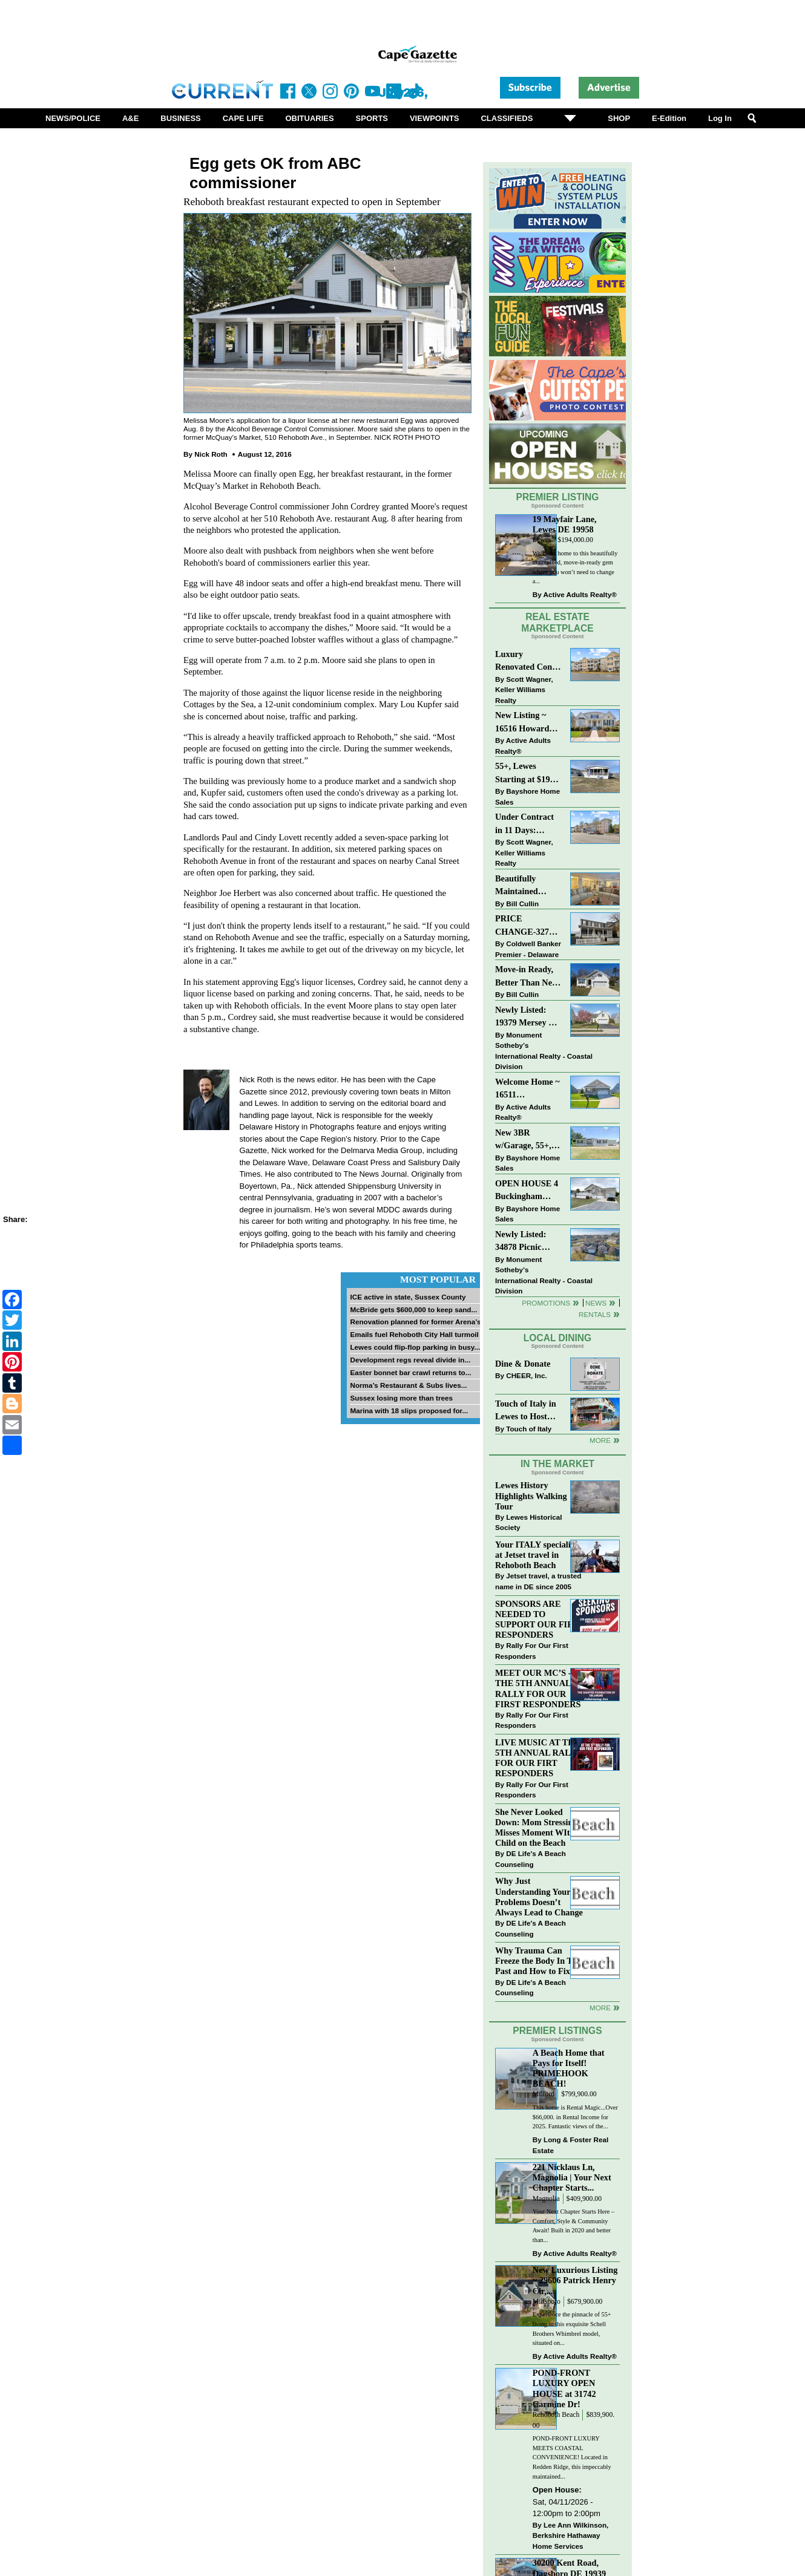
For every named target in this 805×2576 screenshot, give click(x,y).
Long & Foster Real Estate (570, 2145)
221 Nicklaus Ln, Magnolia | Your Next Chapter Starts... (572, 2177)
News (595, 1303)
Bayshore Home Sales (527, 796)
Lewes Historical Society (528, 1522)
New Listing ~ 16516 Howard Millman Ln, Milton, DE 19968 (527, 722)
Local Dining (557, 1338)
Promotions (546, 1303)
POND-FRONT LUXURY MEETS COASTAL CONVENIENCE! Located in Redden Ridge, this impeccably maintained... (572, 2457)
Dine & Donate (522, 1363)
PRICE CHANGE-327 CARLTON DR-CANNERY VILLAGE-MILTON (525, 926)
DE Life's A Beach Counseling (530, 1858)
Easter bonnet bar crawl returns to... (410, 1372)
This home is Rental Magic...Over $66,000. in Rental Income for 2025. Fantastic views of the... (575, 2117)
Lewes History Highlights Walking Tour (531, 1495)
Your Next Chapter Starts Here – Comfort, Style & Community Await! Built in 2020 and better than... (573, 2225)
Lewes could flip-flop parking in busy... (415, 1347)
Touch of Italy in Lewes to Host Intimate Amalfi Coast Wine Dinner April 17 (525, 1411)
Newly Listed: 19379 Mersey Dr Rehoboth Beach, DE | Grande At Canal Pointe (527, 1017)
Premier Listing (557, 497)
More (600, 1440)
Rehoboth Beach (556, 2415)
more (600, 2008)
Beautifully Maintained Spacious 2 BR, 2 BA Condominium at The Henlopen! (528, 886)
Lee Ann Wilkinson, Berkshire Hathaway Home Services (570, 2535)
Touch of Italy (528, 1429)
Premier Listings (557, 2030)
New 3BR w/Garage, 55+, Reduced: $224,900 (523, 1140)
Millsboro (546, 2302)
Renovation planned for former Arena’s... (418, 1322)
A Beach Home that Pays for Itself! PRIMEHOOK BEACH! (569, 2068)
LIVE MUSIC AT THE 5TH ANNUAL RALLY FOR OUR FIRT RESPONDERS (538, 1757)
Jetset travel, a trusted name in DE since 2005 (538, 1581)
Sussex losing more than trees (401, 1398)
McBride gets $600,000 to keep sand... (413, 1309)
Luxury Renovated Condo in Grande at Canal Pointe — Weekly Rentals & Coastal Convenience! (528, 661)
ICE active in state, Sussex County (407, 1297)
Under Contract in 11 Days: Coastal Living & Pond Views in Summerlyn (527, 824)
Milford (543, 2094)
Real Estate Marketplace (557, 622)
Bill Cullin (522, 903)
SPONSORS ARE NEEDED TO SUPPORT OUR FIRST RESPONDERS (539, 1619)
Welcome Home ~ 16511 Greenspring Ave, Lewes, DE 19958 (527, 1089)
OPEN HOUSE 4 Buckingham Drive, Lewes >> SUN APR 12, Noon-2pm (526, 1190)
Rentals (595, 1314)
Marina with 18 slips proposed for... (409, 1410)
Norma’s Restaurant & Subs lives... (408, 1385)
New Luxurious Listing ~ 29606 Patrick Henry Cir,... (575, 2280)
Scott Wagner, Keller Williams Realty (524, 689)
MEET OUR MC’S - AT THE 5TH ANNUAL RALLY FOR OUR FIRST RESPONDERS (539, 1688)
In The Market (557, 1464)
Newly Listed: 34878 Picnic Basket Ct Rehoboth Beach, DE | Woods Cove (527, 1241)
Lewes (542, 540)
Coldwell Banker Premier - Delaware (528, 949)
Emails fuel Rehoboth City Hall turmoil (414, 1334)
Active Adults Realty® (580, 594)
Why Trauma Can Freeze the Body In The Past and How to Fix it (538, 1961)
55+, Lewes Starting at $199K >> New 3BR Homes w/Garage (528, 773)
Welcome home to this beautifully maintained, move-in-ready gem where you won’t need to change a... (575, 567)
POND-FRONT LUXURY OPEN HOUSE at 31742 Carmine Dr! (564, 2388)
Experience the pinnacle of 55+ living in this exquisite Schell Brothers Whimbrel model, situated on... (572, 2328)
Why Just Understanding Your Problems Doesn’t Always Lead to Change (539, 1896)
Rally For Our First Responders (531, 1650)
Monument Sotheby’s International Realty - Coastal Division (544, 1051)
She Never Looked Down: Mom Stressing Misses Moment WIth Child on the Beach (536, 1827)
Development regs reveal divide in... (410, 1360)
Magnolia (546, 2199)
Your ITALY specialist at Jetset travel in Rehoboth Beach (536, 1555)
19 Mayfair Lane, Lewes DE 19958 (565, 524)
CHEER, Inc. (526, 1375)
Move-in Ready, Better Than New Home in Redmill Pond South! (526, 976)
